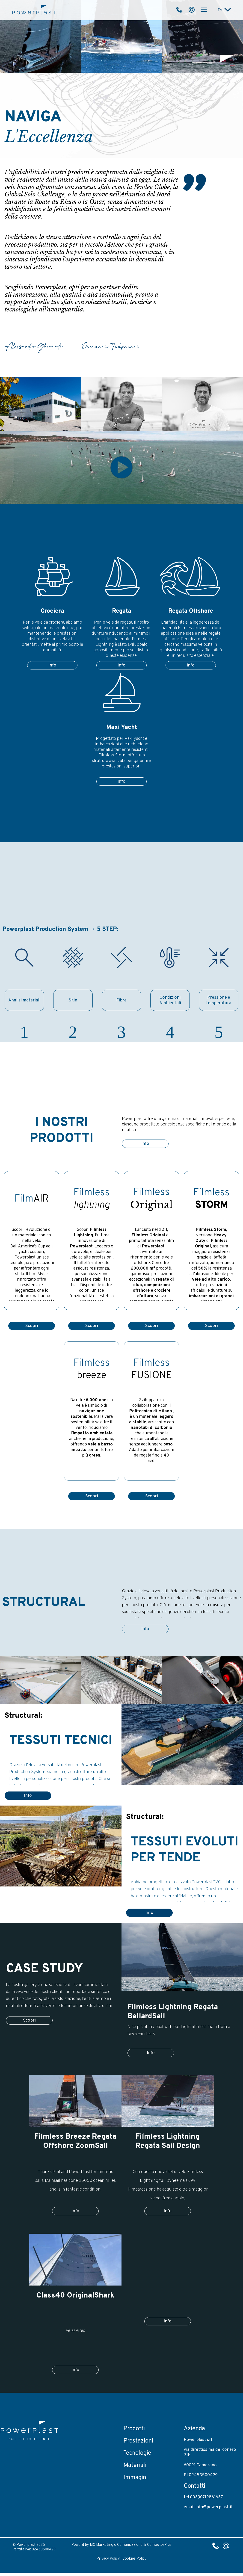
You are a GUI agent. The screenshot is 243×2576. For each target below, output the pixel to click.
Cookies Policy (134, 2558)
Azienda (194, 2429)
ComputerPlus (159, 2545)
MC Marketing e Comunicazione (116, 2545)
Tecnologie (137, 2453)
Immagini (135, 2477)
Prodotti (134, 2429)
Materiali (134, 2465)
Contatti (194, 2486)
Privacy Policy (108, 2558)
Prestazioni (138, 2441)
